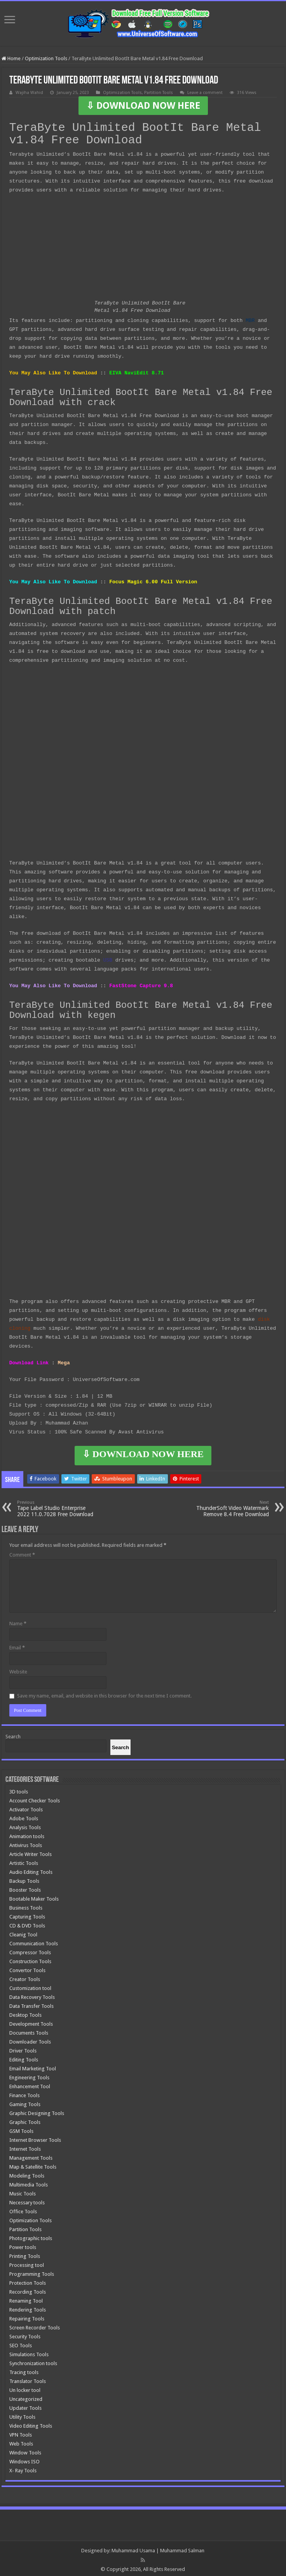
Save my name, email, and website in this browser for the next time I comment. (104, 1693)
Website (18, 1669)
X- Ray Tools (23, 2467)
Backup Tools (24, 1878)
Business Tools (25, 1905)
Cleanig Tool (23, 1931)
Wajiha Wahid (29, 92)
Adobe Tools (23, 1815)
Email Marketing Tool (32, 2065)
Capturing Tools (27, 1914)
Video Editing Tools (30, 2423)
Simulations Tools (29, 2351)
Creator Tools (24, 1976)
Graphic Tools (24, 2119)
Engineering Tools (29, 2074)
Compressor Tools (30, 1949)
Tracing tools (23, 2369)
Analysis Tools (25, 1824)
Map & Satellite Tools (32, 2164)
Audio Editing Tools (30, 1869)
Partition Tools (158, 92)
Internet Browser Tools (35, 2137)
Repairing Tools (26, 2316)
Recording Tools (27, 2289)
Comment (22, 1552)
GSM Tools (21, 2128)
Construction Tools (30, 1958)
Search (13, 1733)
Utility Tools (22, 2414)
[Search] (120, 1744)
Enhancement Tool (29, 2083)
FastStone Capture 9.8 (141, 983)
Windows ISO (24, 2458)
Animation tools (26, 1833)
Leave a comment (205, 92)
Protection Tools (27, 2280)
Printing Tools (24, 2253)
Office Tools (23, 2208)
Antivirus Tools (25, 1842)
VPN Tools (20, 2432)
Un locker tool (24, 2387)
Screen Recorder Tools (34, 2324)
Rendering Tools (27, 2307)
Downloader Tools (30, 2039)
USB (107, 957)
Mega (64, 1359)
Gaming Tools (24, 2101)
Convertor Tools (27, 1967)
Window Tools (25, 2450)
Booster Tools (25, 1887)
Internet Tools (25, 2146)
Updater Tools (25, 2405)
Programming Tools (31, 2271)
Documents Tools (28, 2030)
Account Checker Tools (34, 1797)
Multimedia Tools (28, 2182)
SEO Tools (20, 2342)
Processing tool (26, 2262)
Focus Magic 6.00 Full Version (153, 580)
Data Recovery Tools (32, 1994)
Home (11, 58)
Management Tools (30, 2155)
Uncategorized (25, 2396)
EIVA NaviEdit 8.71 (136, 372)
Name (17, 1620)
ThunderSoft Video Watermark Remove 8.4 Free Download (229, 1505)
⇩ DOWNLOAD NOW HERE (143, 105)
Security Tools (24, 2333)
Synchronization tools (33, 2360)
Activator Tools (26, 1806)
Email (17, 1644)
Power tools (22, 2244)
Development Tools (31, 2021)
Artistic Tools (23, 1860)
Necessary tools (27, 2199)
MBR (250, 319)
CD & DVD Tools (27, 1922)
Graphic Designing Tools (36, 2110)
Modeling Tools (26, 2173)
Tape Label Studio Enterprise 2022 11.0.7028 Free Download (57, 1505)
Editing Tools (23, 2056)
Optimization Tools (46, 58)
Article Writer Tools (30, 1851)
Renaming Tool (26, 2298)
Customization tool (30, 1985)
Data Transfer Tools (31, 2003)
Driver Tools (23, 2048)
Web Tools (21, 2441)
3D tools (18, 1789)
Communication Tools (33, 1940)
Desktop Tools (25, 2012)
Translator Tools (27, 2378)
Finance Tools (24, 2092)
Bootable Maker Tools (34, 1896)
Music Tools (22, 2190)
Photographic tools (30, 2235)
